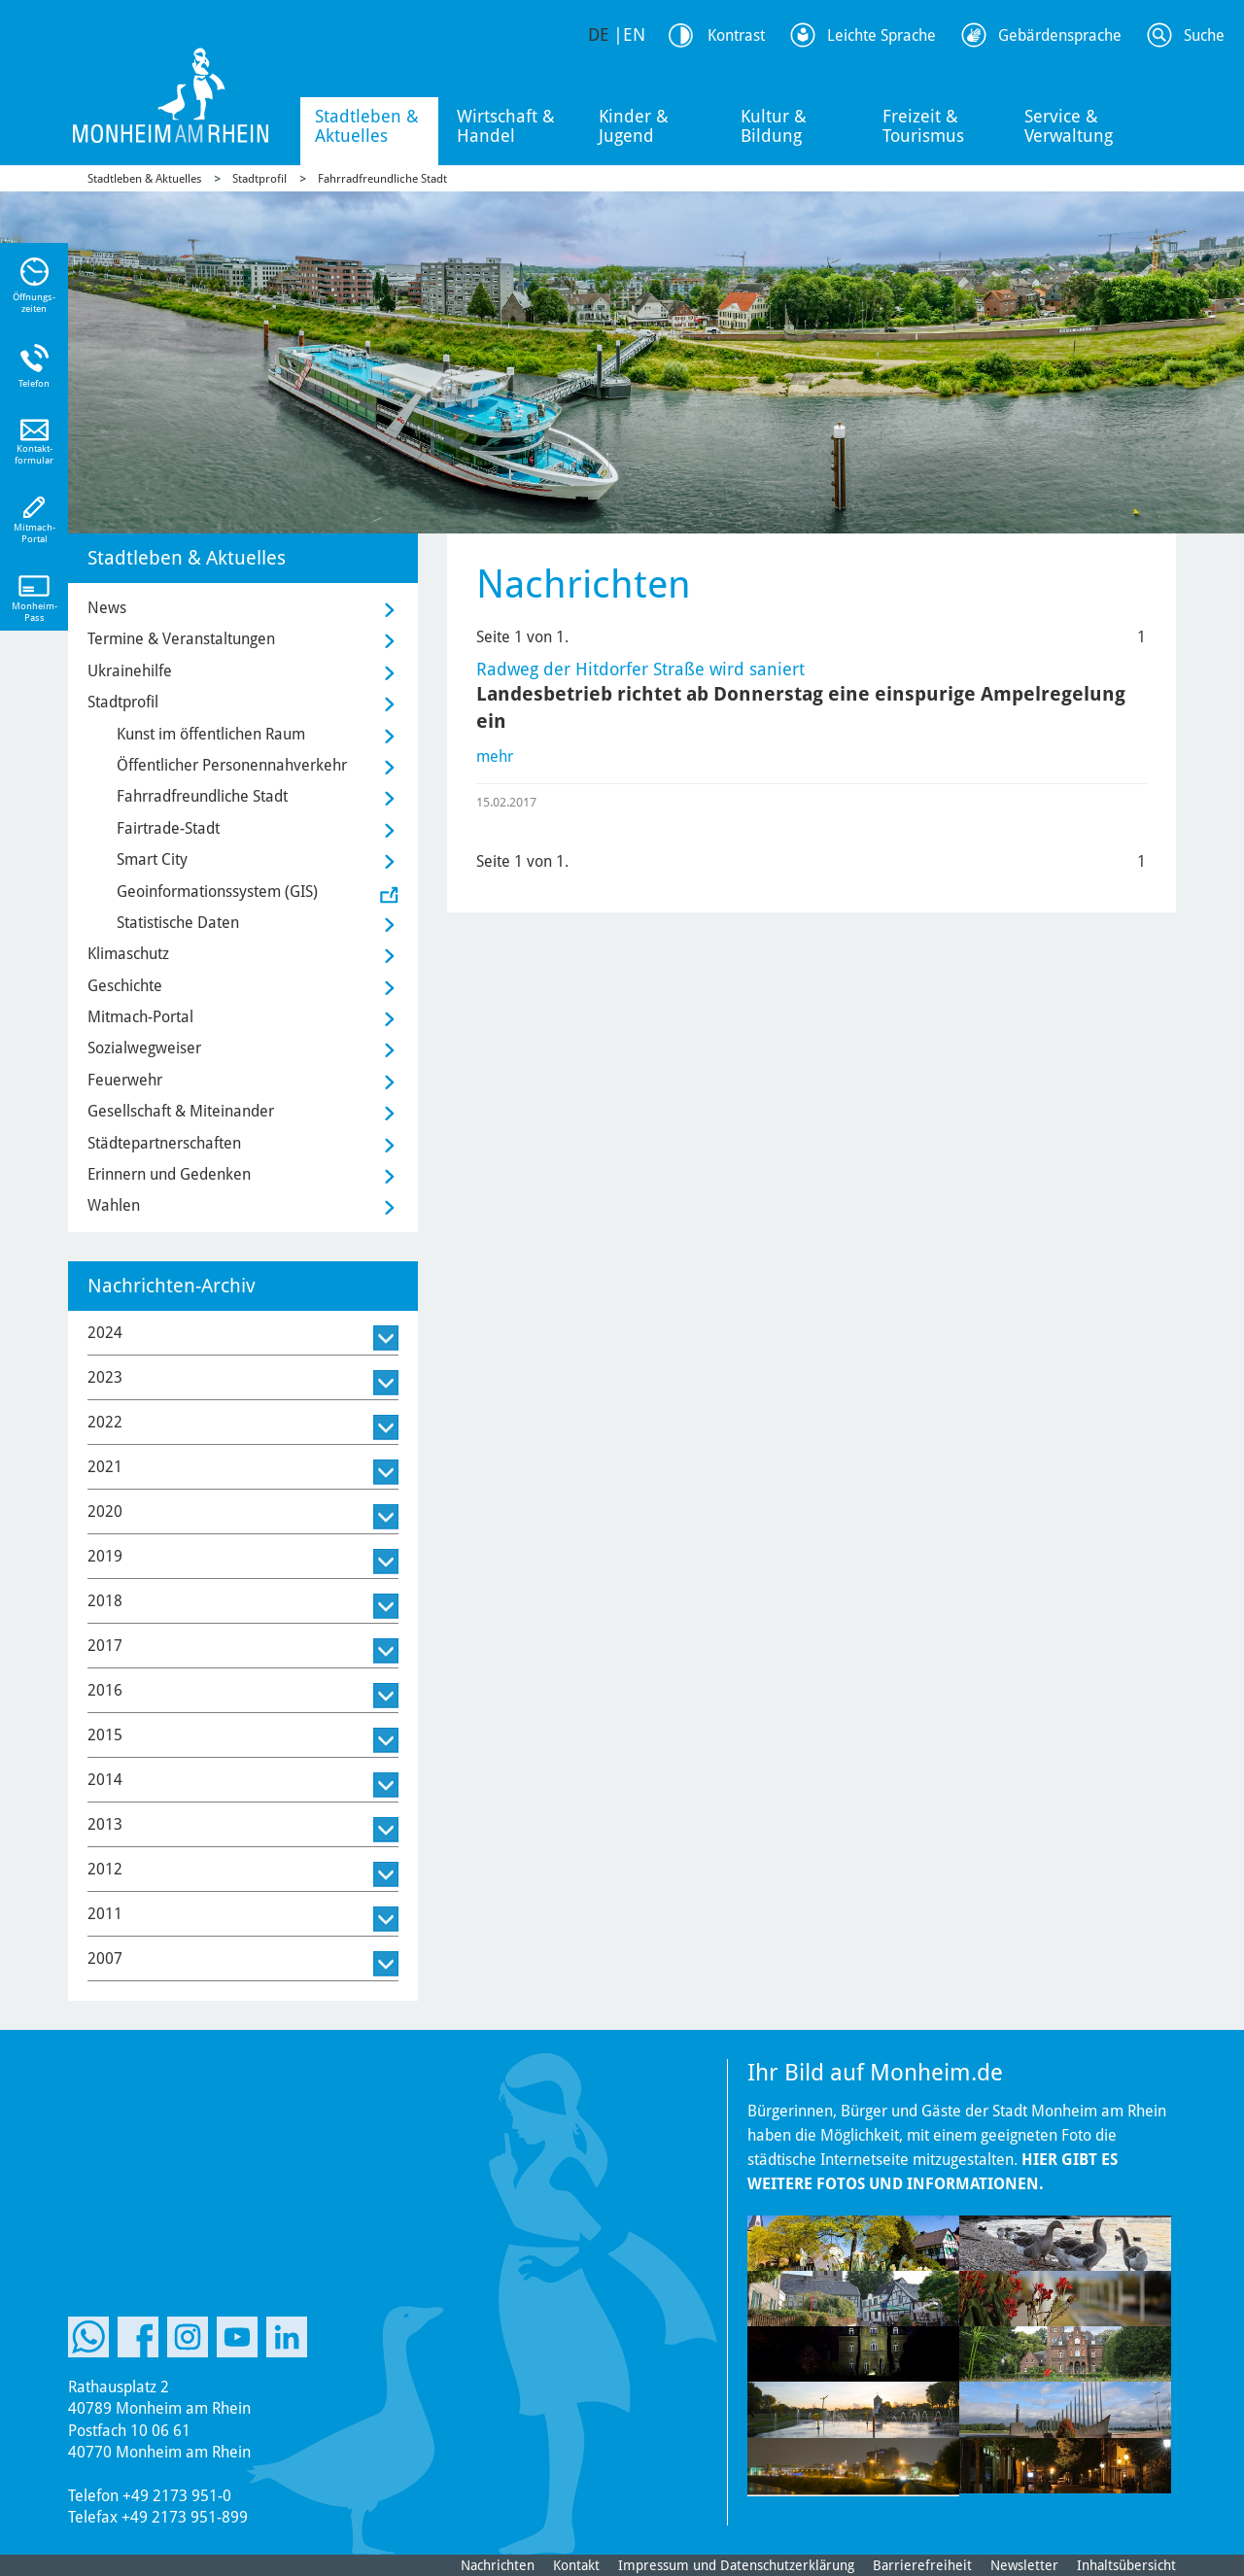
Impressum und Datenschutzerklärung (736, 2565)
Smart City (152, 859)
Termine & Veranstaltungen (181, 639)
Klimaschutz (128, 954)
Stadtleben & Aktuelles (367, 126)
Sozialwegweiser (144, 1048)
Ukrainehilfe (129, 671)
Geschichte (124, 986)
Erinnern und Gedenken (169, 1174)
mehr (494, 756)
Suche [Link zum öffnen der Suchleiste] (1204, 35)
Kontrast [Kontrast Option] (736, 35)
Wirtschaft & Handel (506, 126)
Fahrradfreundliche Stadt (382, 179)
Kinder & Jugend (634, 126)
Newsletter (1024, 2565)
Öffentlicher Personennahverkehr (232, 765)
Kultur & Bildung (774, 126)
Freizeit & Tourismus (923, 126)
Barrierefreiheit (922, 2565)
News (106, 608)
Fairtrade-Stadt (168, 828)
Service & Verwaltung (1068, 126)
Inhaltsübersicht (1126, 2565)
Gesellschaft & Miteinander (180, 1111)
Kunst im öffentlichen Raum (211, 734)
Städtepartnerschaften (164, 1143)
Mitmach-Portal (140, 1017)
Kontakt (576, 2565)
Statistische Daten (178, 922)
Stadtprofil (259, 179)
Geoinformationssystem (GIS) (217, 891)
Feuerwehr (124, 1080)
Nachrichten (498, 2565)
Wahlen (113, 1205)
